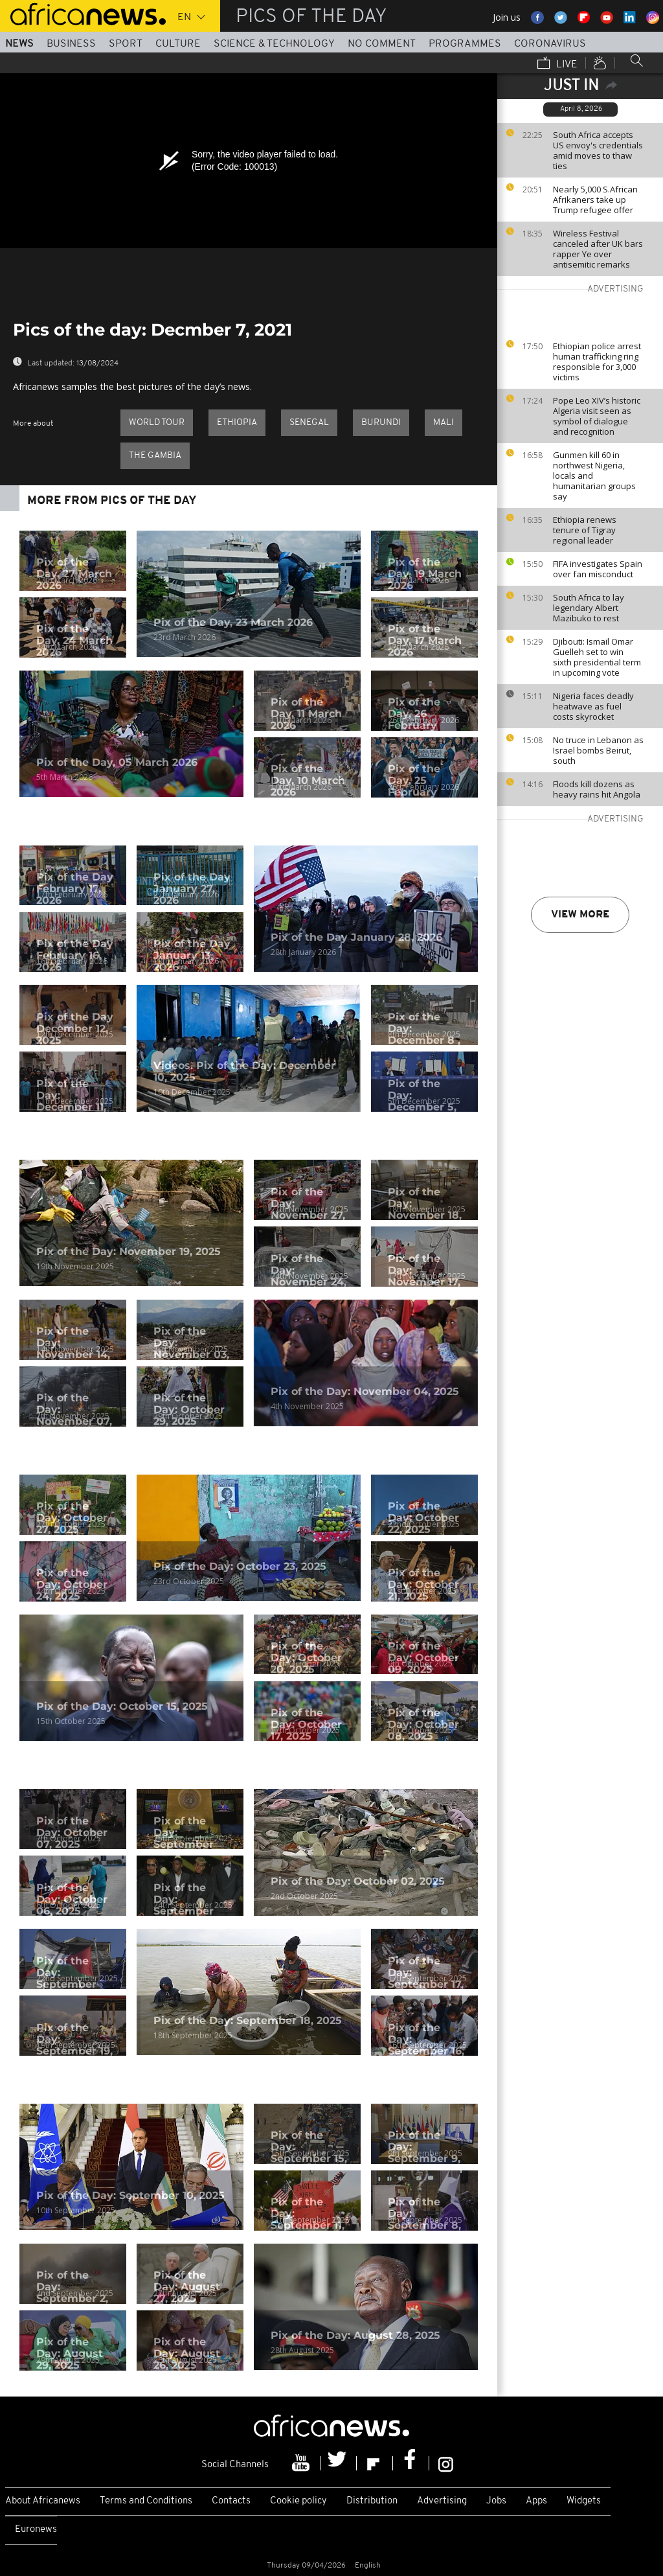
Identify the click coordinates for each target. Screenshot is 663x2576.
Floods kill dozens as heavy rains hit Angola (596, 789)
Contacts (231, 2501)
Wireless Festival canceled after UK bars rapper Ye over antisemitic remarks (598, 249)
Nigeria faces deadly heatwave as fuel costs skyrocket (593, 706)
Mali (443, 423)
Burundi (381, 423)
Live (557, 64)
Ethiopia (237, 423)
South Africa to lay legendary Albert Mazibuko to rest (588, 607)
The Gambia (155, 456)
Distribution (372, 2501)
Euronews (36, 2530)
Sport (125, 44)
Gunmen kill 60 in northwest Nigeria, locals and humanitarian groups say (594, 475)
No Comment (382, 44)
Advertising (442, 2501)
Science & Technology (274, 44)
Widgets (584, 2501)
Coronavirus (550, 44)
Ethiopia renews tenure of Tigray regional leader (584, 530)
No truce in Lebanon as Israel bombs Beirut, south (598, 750)
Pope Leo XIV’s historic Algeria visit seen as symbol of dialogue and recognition (596, 416)
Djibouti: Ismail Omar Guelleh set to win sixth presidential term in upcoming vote (597, 657)
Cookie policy (298, 2501)
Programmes (465, 44)
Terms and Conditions (146, 2501)
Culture (178, 44)
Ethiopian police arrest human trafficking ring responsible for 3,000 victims (597, 361)
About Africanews (42, 2501)
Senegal (309, 423)
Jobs (496, 2501)
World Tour (157, 423)
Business (71, 44)
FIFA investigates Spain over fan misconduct (597, 568)
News (19, 44)
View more (580, 915)
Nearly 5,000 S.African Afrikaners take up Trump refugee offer (595, 199)
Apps (536, 2501)
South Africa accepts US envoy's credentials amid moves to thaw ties (598, 150)
